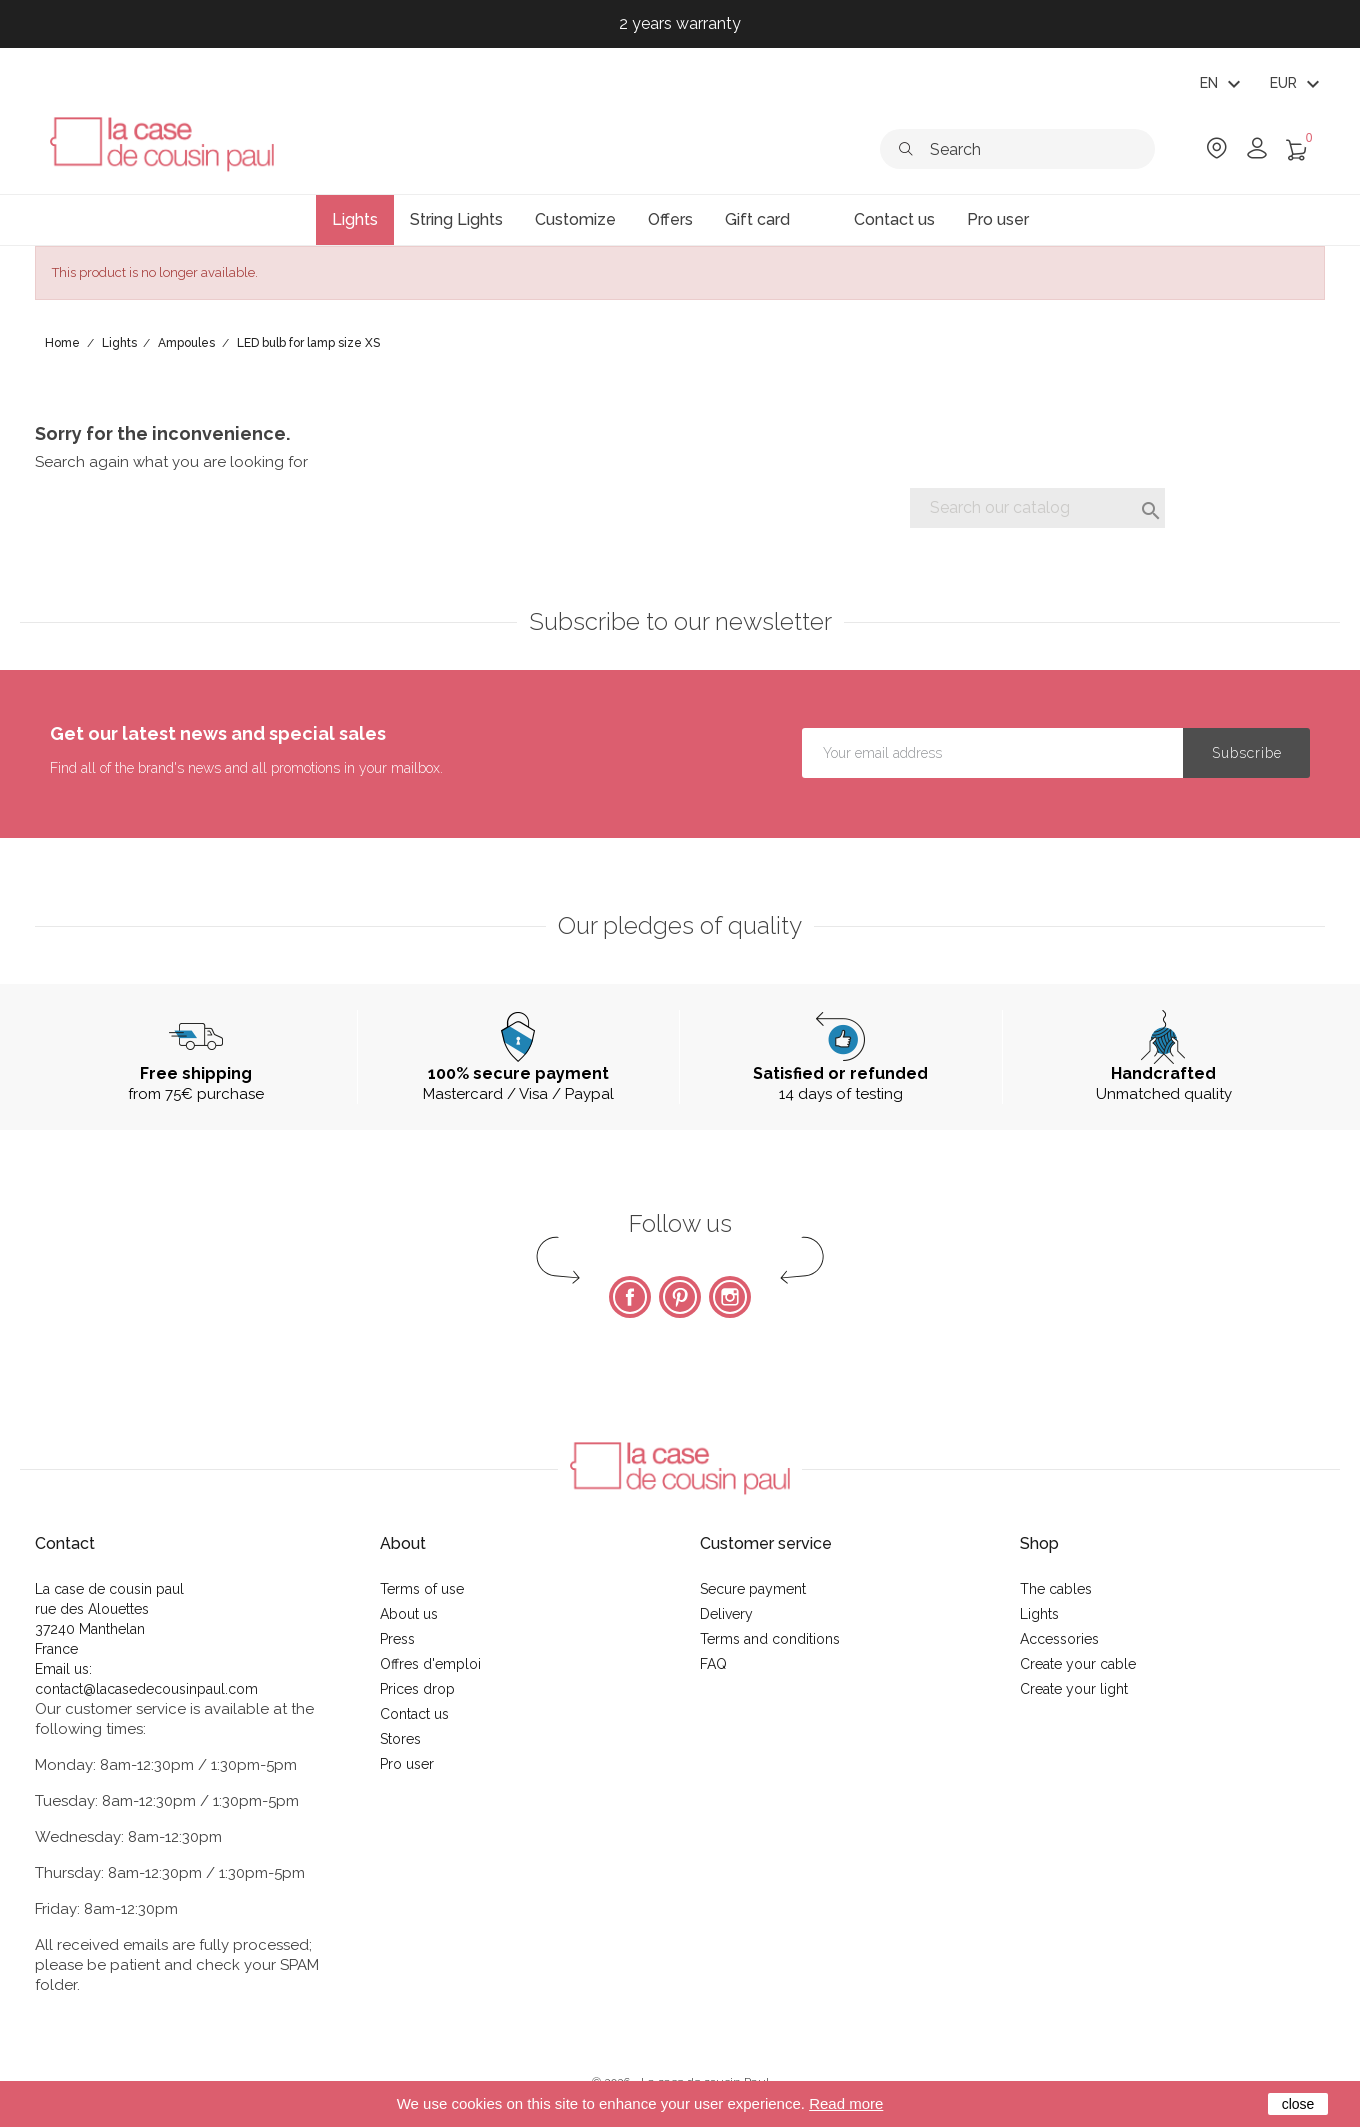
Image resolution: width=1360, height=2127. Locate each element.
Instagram (730, 1297)
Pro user (407, 1764)
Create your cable (1078, 1664)
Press (397, 1639)
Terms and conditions (770, 1639)
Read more (846, 2103)
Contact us (414, 1714)
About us (409, 1614)
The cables (1056, 1589)
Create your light (1074, 1689)
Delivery (726, 1614)
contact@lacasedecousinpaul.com (146, 1689)
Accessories (1059, 1639)
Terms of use (422, 1589)
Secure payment (753, 1589)
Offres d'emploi (430, 1664)
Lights (1039, 1614)
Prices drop (417, 1689)
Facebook (630, 1297)
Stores (400, 1739)
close (1298, 2104)
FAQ (713, 1664)
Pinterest (680, 1297)
